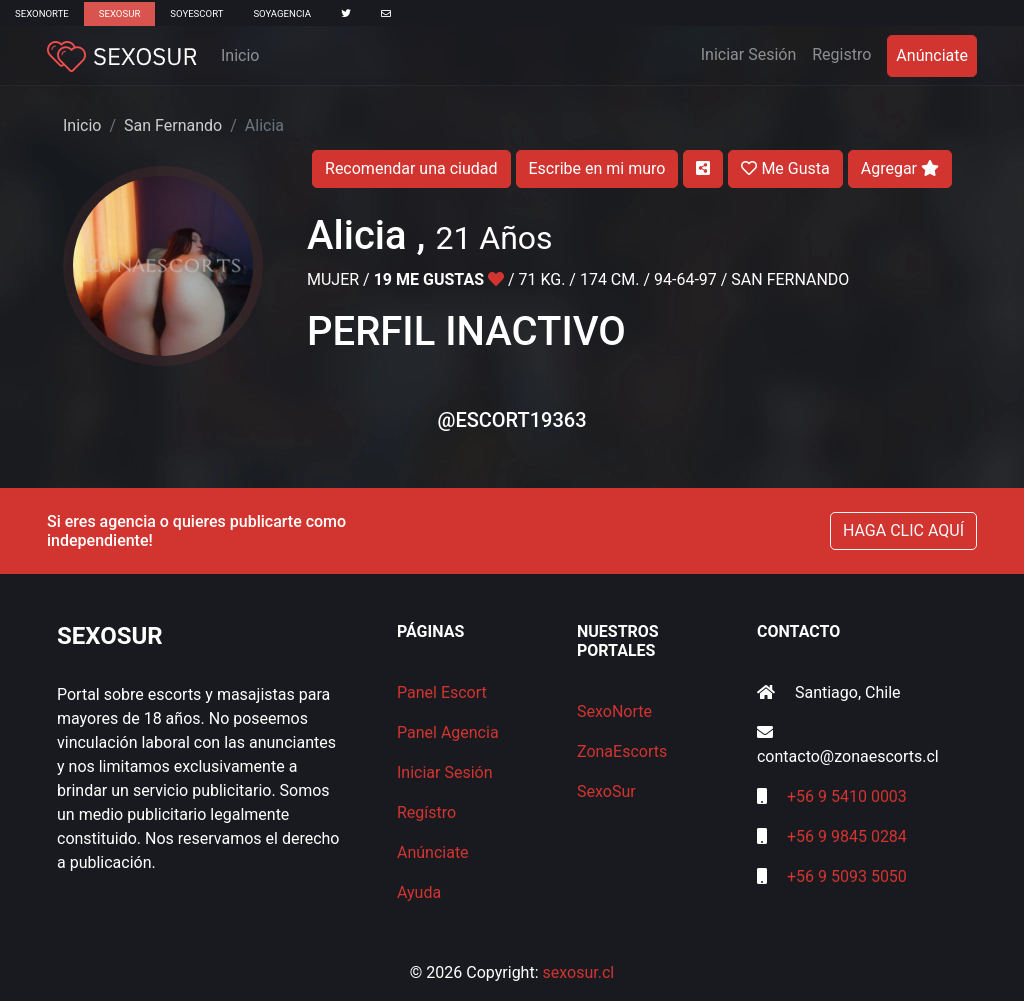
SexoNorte (42, 13)
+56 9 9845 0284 (847, 836)
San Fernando (173, 125)
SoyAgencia (282, 13)
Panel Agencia (448, 732)
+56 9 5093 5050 (847, 876)
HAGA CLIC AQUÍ (903, 530)
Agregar (900, 168)
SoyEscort (196, 13)
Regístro (426, 812)
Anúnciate (932, 55)
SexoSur (119, 13)
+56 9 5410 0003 (847, 796)
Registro (841, 54)
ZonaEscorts (622, 751)
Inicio (240, 55)
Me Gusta (785, 168)
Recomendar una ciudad (411, 168)
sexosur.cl (579, 972)
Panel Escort (442, 692)
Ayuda (419, 892)
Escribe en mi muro (597, 168)
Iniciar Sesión (753, 53)
